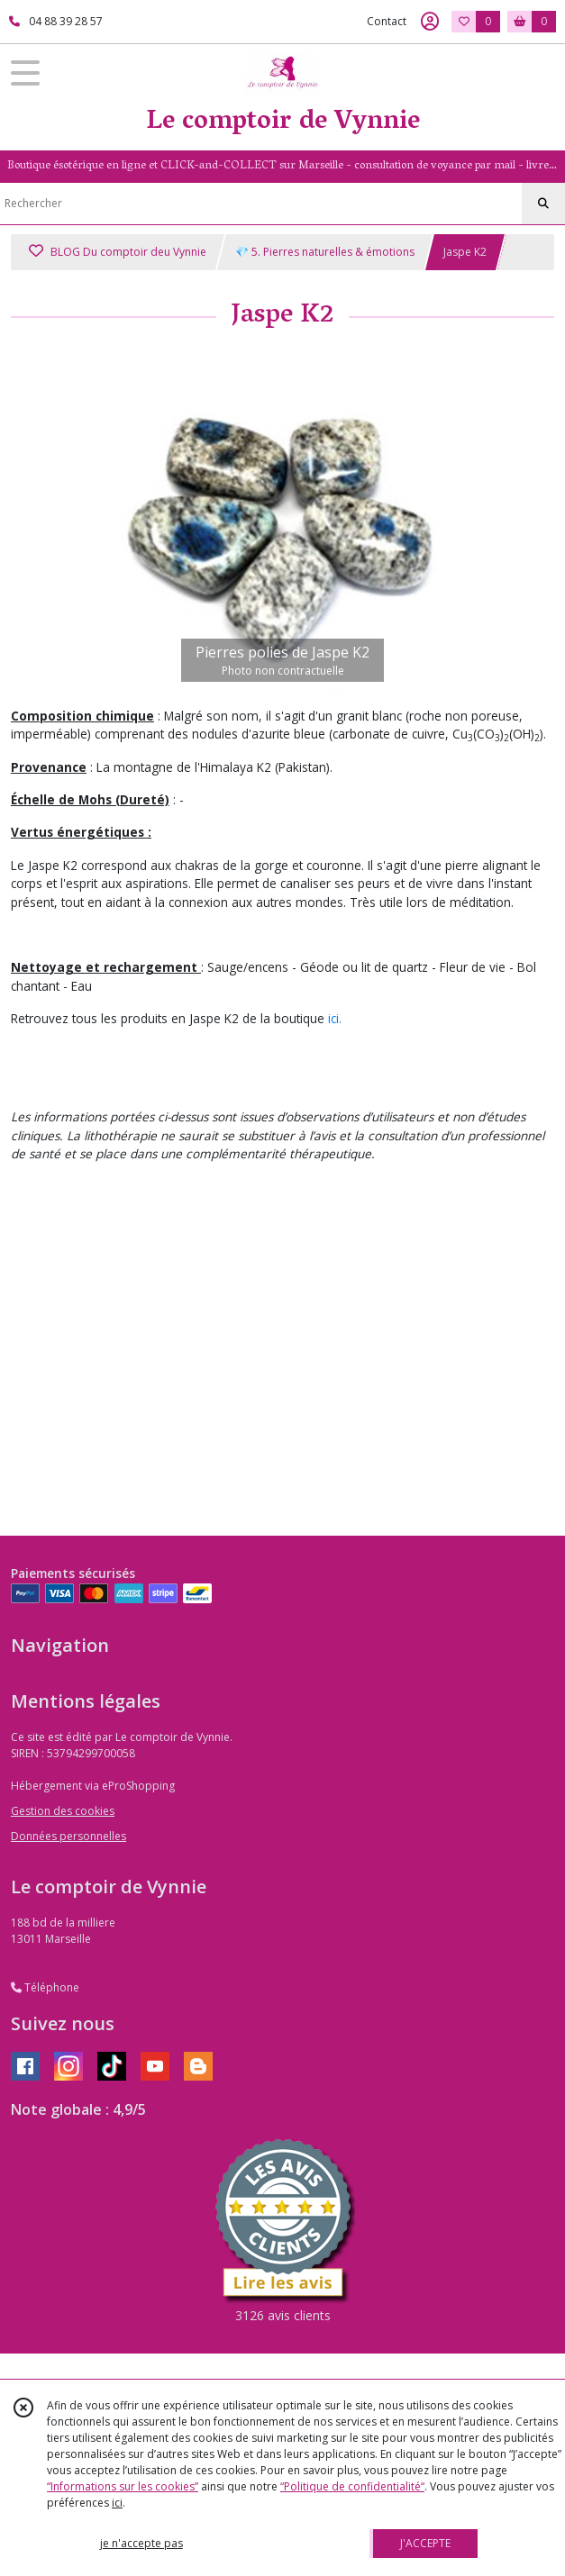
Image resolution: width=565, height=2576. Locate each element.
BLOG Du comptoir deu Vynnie (117, 251)
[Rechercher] (543, 203)
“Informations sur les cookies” (122, 2486)
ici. (335, 1018)
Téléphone (45, 1987)
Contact (386, 21)
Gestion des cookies (62, 1811)
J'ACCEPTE (425, 2543)
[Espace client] (429, 21)
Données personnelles (68, 1836)
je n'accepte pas (141, 2543)
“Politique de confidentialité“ (352, 2486)
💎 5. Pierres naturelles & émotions (325, 251)
